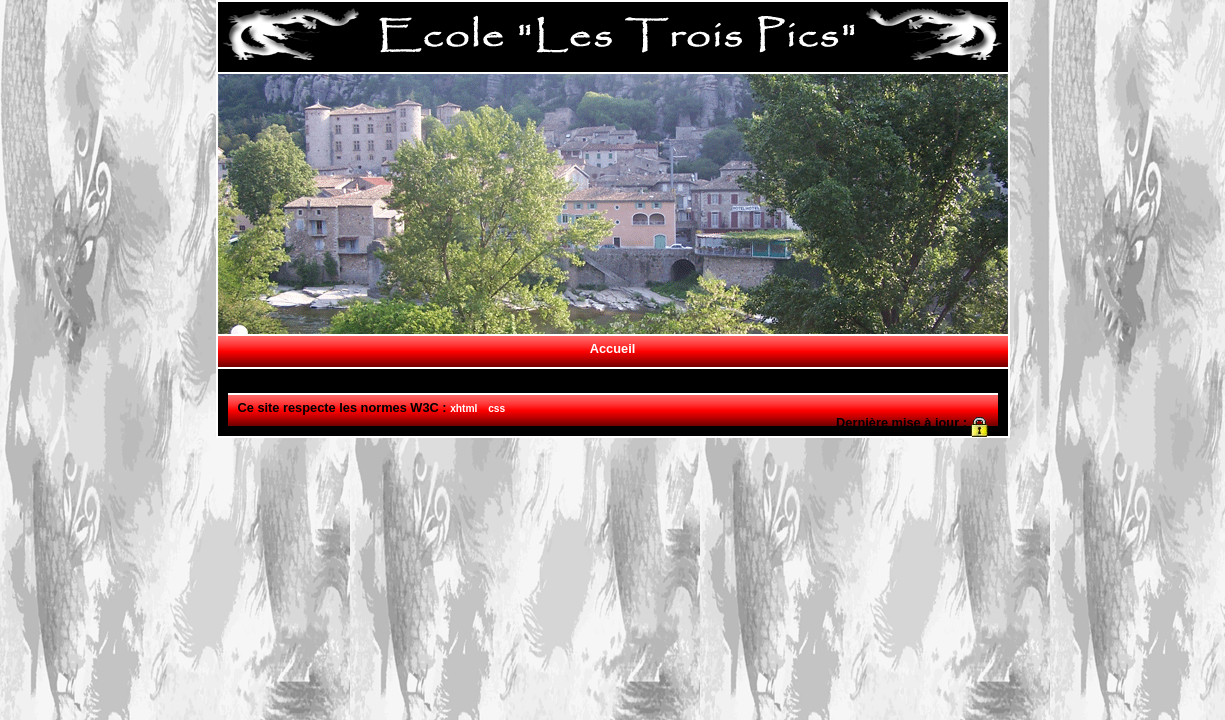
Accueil (613, 348)
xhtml (463, 408)
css (496, 408)
